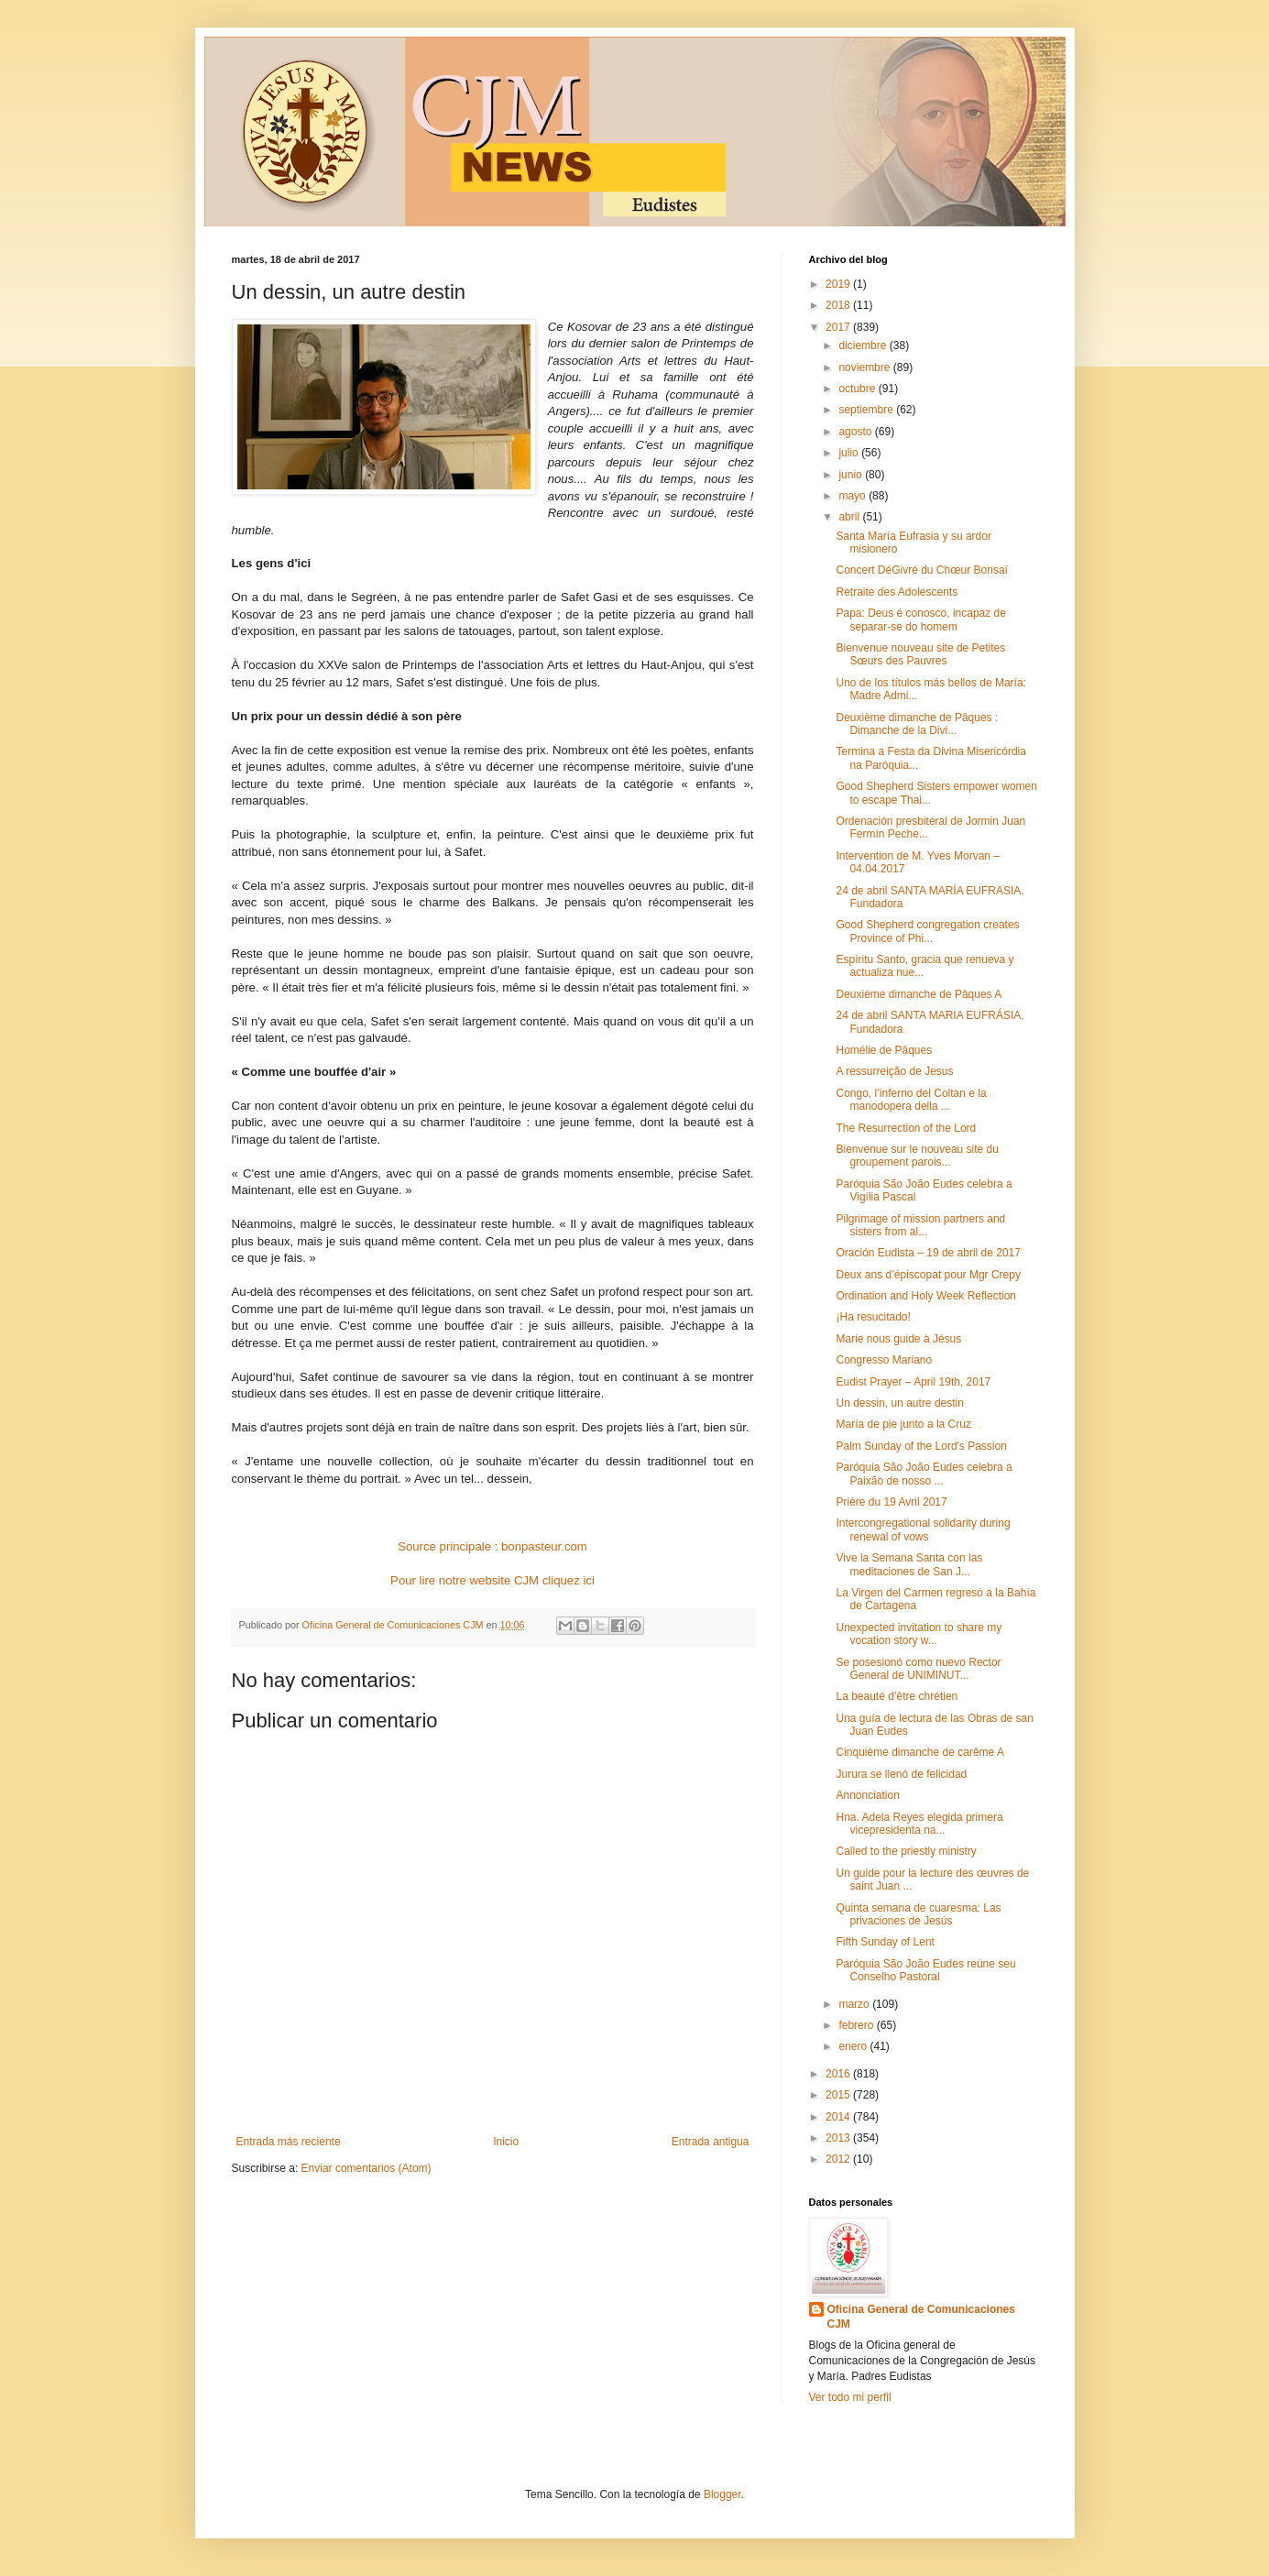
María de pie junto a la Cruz (903, 1424)
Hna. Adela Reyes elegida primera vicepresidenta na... (919, 1823)
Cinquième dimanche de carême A (919, 1752)
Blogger (722, 2494)
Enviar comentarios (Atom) (366, 2168)
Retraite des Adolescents (896, 592)
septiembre (867, 409)
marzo (855, 2004)
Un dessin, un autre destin (899, 1403)
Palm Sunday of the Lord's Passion (921, 1446)
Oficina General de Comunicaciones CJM (921, 2317)
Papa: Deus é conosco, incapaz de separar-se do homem (920, 619)
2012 (839, 2159)
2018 (839, 305)
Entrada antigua (710, 2141)
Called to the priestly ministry (906, 1851)
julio (849, 452)
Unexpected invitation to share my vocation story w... (918, 1634)
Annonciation (867, 1795)
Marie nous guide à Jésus (898, 1338)
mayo (853, 495)
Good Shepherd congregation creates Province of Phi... (927, 931)
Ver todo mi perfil (850, 2397)
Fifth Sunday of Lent (885, 1941)
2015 (839, 2094)
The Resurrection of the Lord (906, 1128)
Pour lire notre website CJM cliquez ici (492, 1580)
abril (850, 516)
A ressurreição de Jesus (894, 1071)
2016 (839, 2073)
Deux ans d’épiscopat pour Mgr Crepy (928, 1274)
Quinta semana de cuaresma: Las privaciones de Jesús (918, 1914)
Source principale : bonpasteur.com (492, 1546)
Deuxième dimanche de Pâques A (918, 994)
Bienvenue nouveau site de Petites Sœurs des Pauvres (920, 654)
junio (851, 474)
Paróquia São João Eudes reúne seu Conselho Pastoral (925, 1970)
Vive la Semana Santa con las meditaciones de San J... (909, 1564)
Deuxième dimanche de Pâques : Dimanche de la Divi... (917, 724)
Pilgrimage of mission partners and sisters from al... (920, 1225)
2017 (839, 327)
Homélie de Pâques (884, 1050)
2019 (839, 284)
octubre (858, 388)
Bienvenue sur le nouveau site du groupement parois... (917, 1155)
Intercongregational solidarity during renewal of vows (923, 1529)
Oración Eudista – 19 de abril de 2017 (928, 1252)
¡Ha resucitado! (873, 1316)
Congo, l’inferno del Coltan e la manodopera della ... (911, 1100)
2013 (839, 2138)
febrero (857, 2025)
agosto (856, 431)
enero (854, 2046)
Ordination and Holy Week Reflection (926, 1295)
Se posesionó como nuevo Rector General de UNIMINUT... (918, 1669)
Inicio (506, 2141)
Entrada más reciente (288, 2141)
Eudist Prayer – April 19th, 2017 (913, 1382)
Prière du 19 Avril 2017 (891, 1502)
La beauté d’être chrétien (896, 1696)
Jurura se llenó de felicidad (901, 1774)
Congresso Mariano (884, 1360)
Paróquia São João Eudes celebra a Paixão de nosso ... (924, 1473)
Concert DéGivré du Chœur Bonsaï (921, 570)
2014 (839, 2116)
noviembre (865, 367)
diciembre (863, 345)
